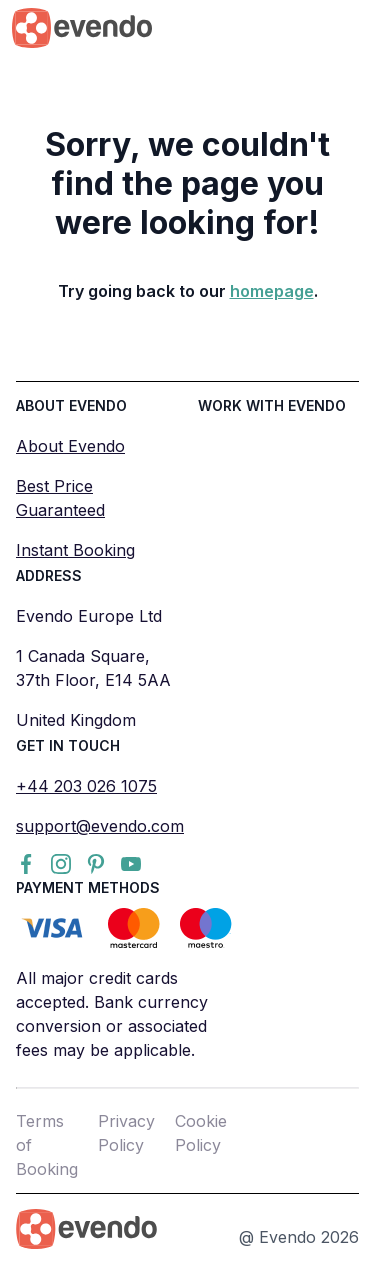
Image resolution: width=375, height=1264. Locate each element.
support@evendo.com (100, 826)
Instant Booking (75, 550)
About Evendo (70, 446)
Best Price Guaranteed (60, 498)
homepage (272, 291)
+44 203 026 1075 (86, 786)
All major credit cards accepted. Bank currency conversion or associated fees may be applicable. (112, 1014)
